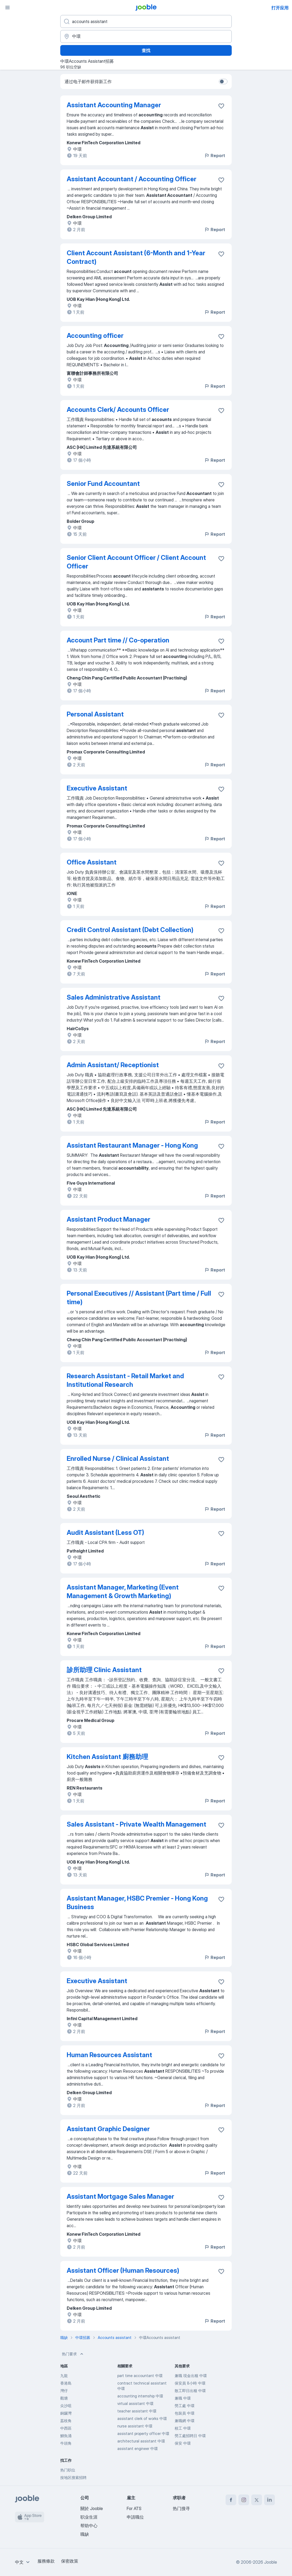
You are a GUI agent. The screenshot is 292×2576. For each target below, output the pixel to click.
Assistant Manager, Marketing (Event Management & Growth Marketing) (123, 1591)
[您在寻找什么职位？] (146, 21)
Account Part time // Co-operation (118, 640)
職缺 (84, 2534)
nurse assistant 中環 (134, 2426)
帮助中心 (89, 2525)
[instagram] (243, 2499)
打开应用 (280, 7)
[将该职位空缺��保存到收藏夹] (221, 1825)
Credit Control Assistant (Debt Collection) (130, 930)
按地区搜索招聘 (73, 2477)
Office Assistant (92, 862)
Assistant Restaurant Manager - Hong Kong (132, 1145)
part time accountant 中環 (140, 2375)
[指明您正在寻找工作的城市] (146, 36)
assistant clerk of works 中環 (142, 2418)
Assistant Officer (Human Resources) (123, 2270)
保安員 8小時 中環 (190, 2383)
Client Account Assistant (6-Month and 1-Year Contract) (136, 257)
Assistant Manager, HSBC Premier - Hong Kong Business (137, 1902)
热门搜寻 (181, 2508)
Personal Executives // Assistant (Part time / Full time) (139, 1297)
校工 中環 (183, 2428)
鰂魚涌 (66, 2435)
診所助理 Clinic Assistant (104, 1670)
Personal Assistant (95, 714)
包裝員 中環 (184, 2413)
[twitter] (256, 2499)
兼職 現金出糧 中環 (191, 2375)
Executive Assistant (97, 788)
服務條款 (46, 2561)
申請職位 (135, 2517)
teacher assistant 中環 (136, 2411)
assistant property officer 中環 (143, 2433)
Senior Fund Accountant (103, 483)
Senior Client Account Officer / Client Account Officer (136, 562)
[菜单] (7, 7)
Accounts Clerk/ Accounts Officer (118, 409)
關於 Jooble (91, 2508)
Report (214, 155)
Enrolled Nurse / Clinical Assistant (118, 1458)
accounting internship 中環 (140, 2396)
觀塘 (64, 2398)
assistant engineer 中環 (137, 2448)
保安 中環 (183, 2443)
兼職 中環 (183, 2398)
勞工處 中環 (184, 2405)
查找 (146, 50)
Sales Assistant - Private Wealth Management (136, 1824)
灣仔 (64, 2390)
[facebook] (231, 2499)
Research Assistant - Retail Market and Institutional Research (125, 1380)
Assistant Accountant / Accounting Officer (131, 179)
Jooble (270, 2562)
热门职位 (67, 2470)
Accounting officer (95, 335)
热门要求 (73, 2354)
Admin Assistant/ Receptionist (113, 1065)
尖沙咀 (66, 2405)
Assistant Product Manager (108, 1219)
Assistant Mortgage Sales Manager (120, 2196)
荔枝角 (66, 2420)
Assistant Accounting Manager (114, 105)
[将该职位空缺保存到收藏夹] (221, 106)
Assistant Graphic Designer (108, 2129)
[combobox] (23, 2562)
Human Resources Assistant (109, 2055)
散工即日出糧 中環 (190, 2390)
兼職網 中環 (184, 2420)
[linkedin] (269, 2499)
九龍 (64, 2375)
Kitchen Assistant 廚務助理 (107, 1757)
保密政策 (69, 2561)
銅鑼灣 (66, 2413)
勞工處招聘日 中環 (190, 2435)
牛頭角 (66, 2443)
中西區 (66, 2428)
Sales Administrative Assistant (113, 997)
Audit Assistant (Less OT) (105, 1532)
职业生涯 (89, 2517)
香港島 (66, 2383)
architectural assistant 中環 (141, 2441)
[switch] (223, 81)
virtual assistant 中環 (135, 2403)
